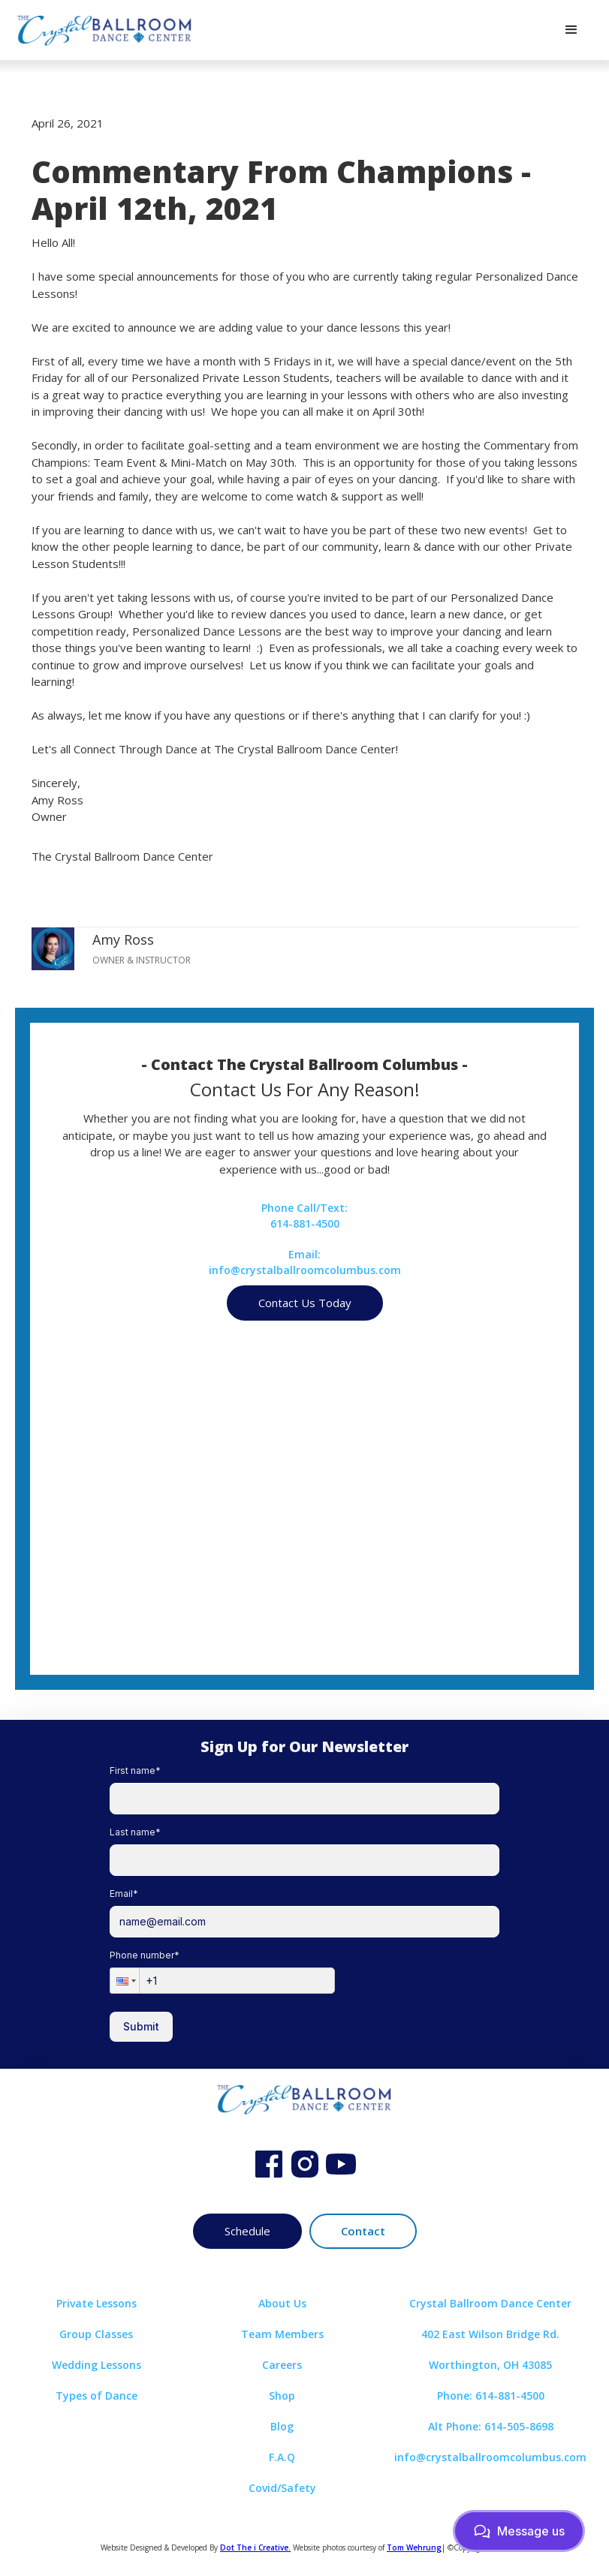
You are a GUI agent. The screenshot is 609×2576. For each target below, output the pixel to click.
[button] (571, 30)
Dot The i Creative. (255, 2547)
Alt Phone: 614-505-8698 (490, 2426)
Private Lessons (96, 2303)
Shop (282, 2395)
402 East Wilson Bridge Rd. (490, 2334)
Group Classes (96, 2334)
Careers (282, 2365)
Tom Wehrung (414, 2547)
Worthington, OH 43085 (490, 2365)
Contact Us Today (304, 1302)
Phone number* (144, 1955)
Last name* (135, 1832)
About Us (282, 2303)
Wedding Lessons (96, 2365)
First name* (135, 1770)
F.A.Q (282, 2457)
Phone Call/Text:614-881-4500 (304, 1216)
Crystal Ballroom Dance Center (490, 2303)
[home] (105, 30)
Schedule (247, 2230)
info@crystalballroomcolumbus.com (490, 2457)
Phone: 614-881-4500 (490, 2395)
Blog (282, 2426)
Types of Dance (96, 2395)
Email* (124, 1893)
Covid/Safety (282, 2488)
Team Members (282, 2334)
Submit (141, 2026)
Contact (363, 2230)
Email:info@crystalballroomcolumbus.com (305, 1262)
